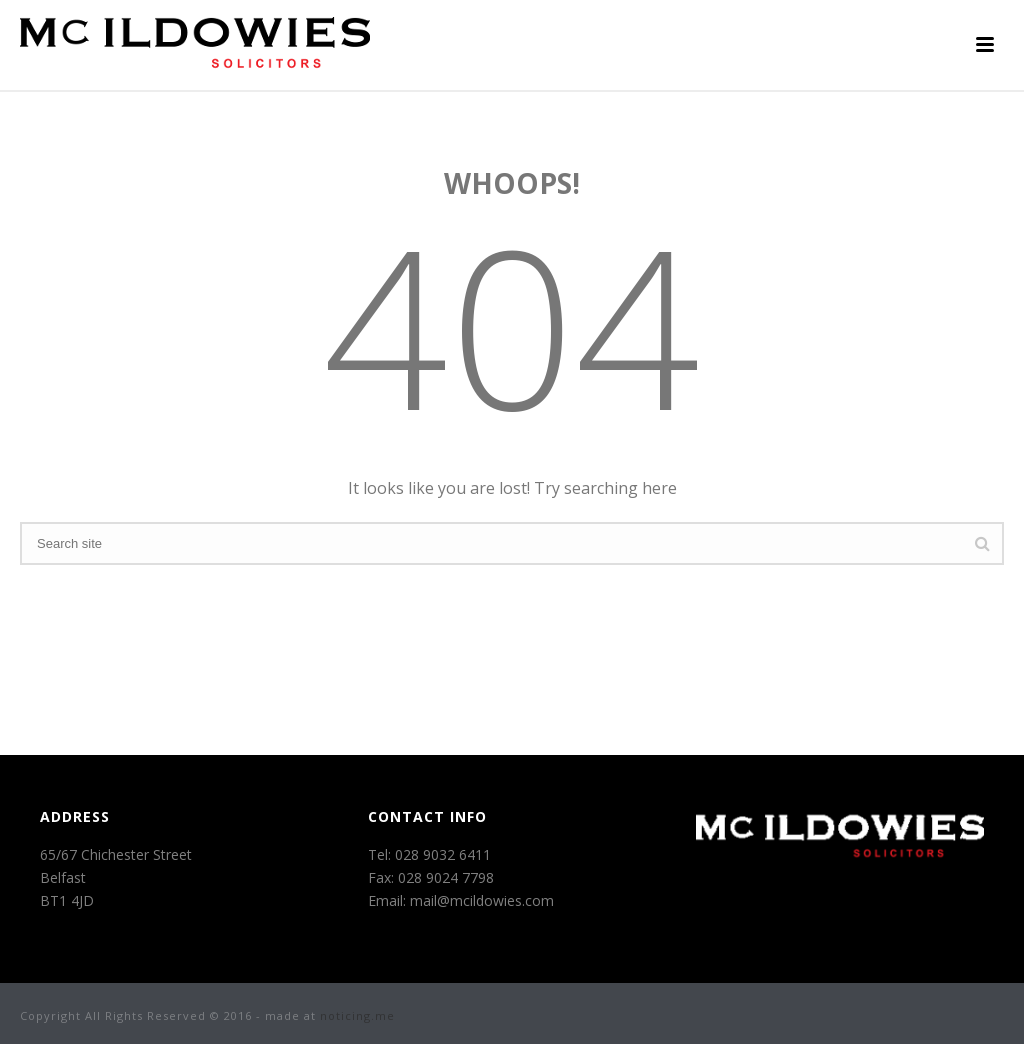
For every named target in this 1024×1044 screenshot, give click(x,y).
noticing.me (357, 1015)
